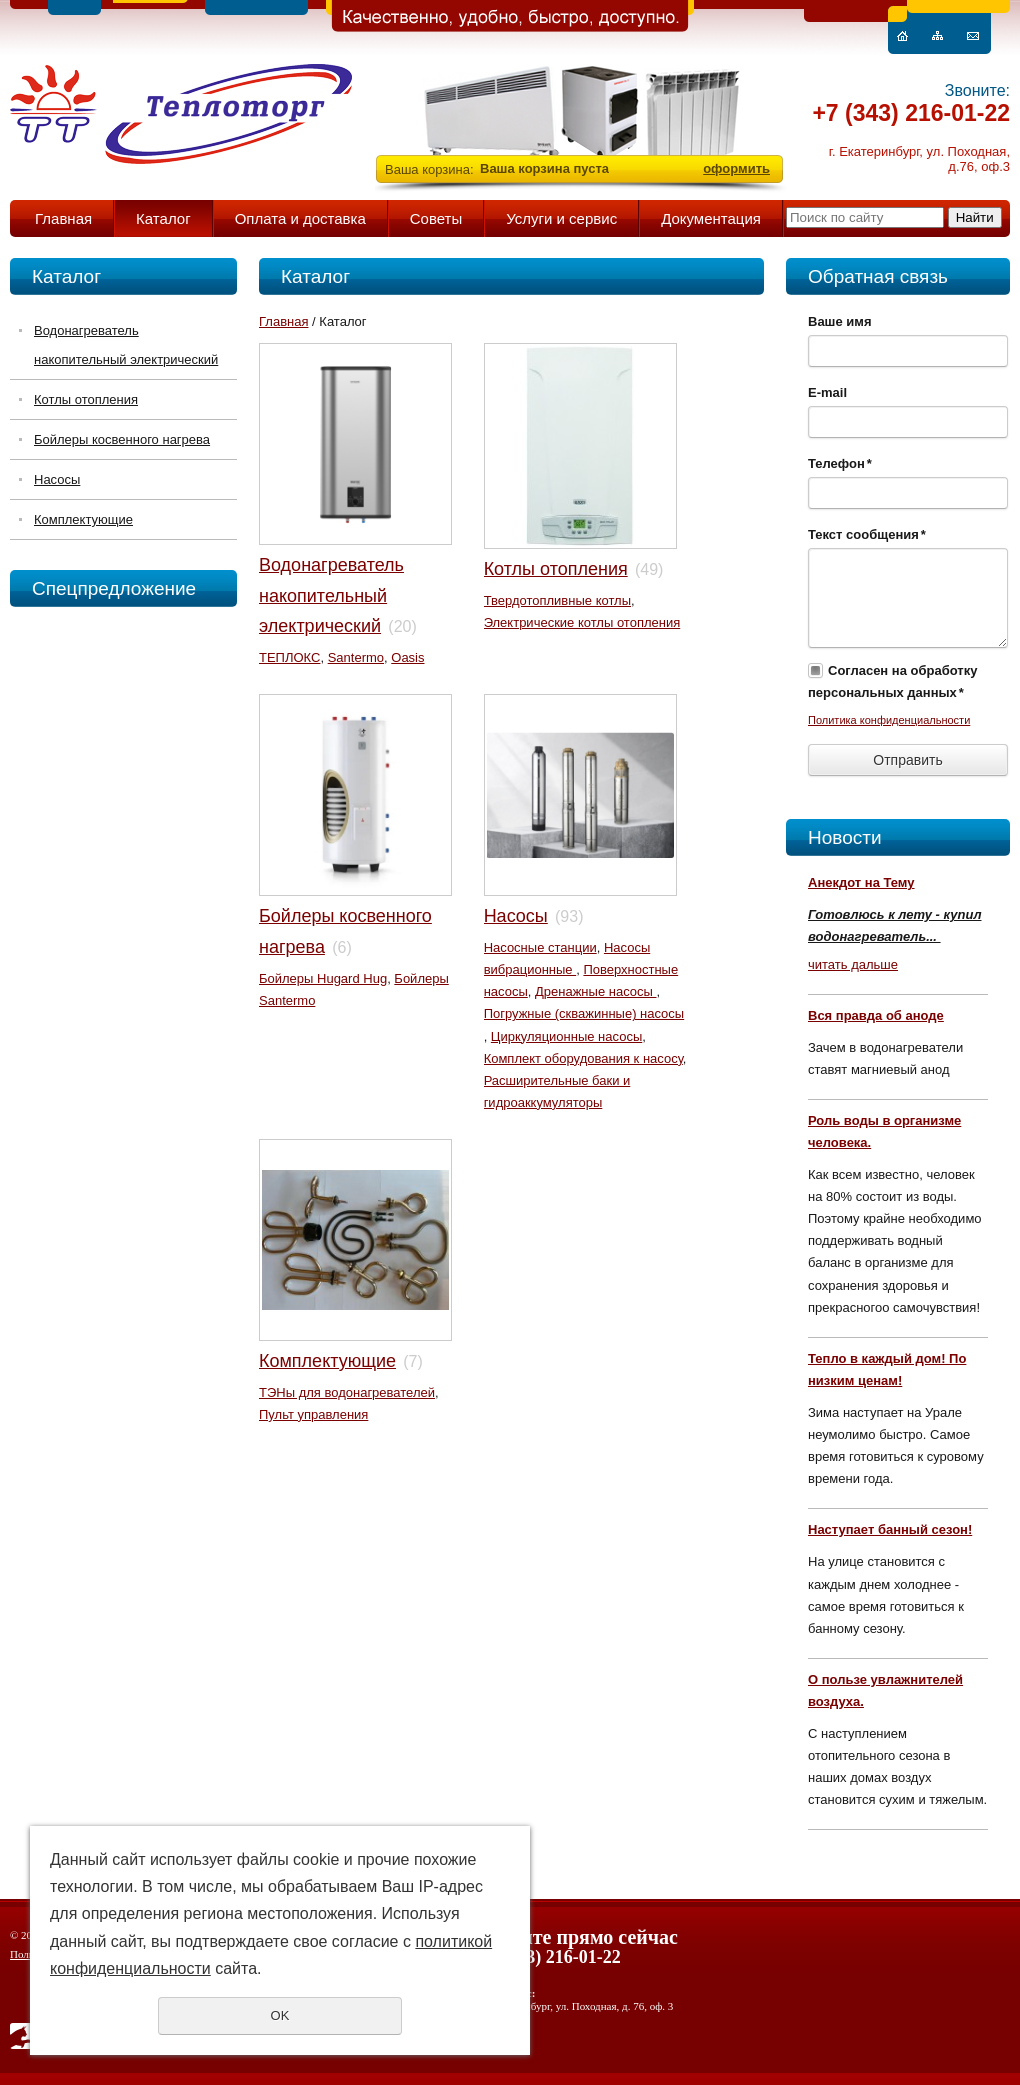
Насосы (57, 479)
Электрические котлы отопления (582, 622)
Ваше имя (840, 321)
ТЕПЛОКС (289, 657)
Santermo (356, 657)
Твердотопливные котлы (557, 600)
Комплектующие (83, 519)
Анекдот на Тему (861, 882)
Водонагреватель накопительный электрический (126, 345)
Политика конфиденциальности (889, 720)
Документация (711, 218)
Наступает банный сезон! (890, 1529)
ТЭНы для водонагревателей (347, 1392)
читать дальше (853, 964)
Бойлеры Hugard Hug (323, 978)
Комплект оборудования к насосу (583, 1058)
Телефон (840, 463)
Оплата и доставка (300, 218)
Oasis (407, 657)
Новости (845, 837)
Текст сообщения (867, 534)
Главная (63, 218)
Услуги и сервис (561, 218)
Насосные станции (540, 947)
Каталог (163, 218)
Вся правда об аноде (876, 1015)
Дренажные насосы (595, 991)
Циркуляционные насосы (566, 1036)
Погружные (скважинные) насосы (584, 1013)
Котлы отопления (86, 399)
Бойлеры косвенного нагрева (122, 439)
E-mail (827, 392)
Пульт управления (313, 1414)
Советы (436, 218)
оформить (736, 168)
